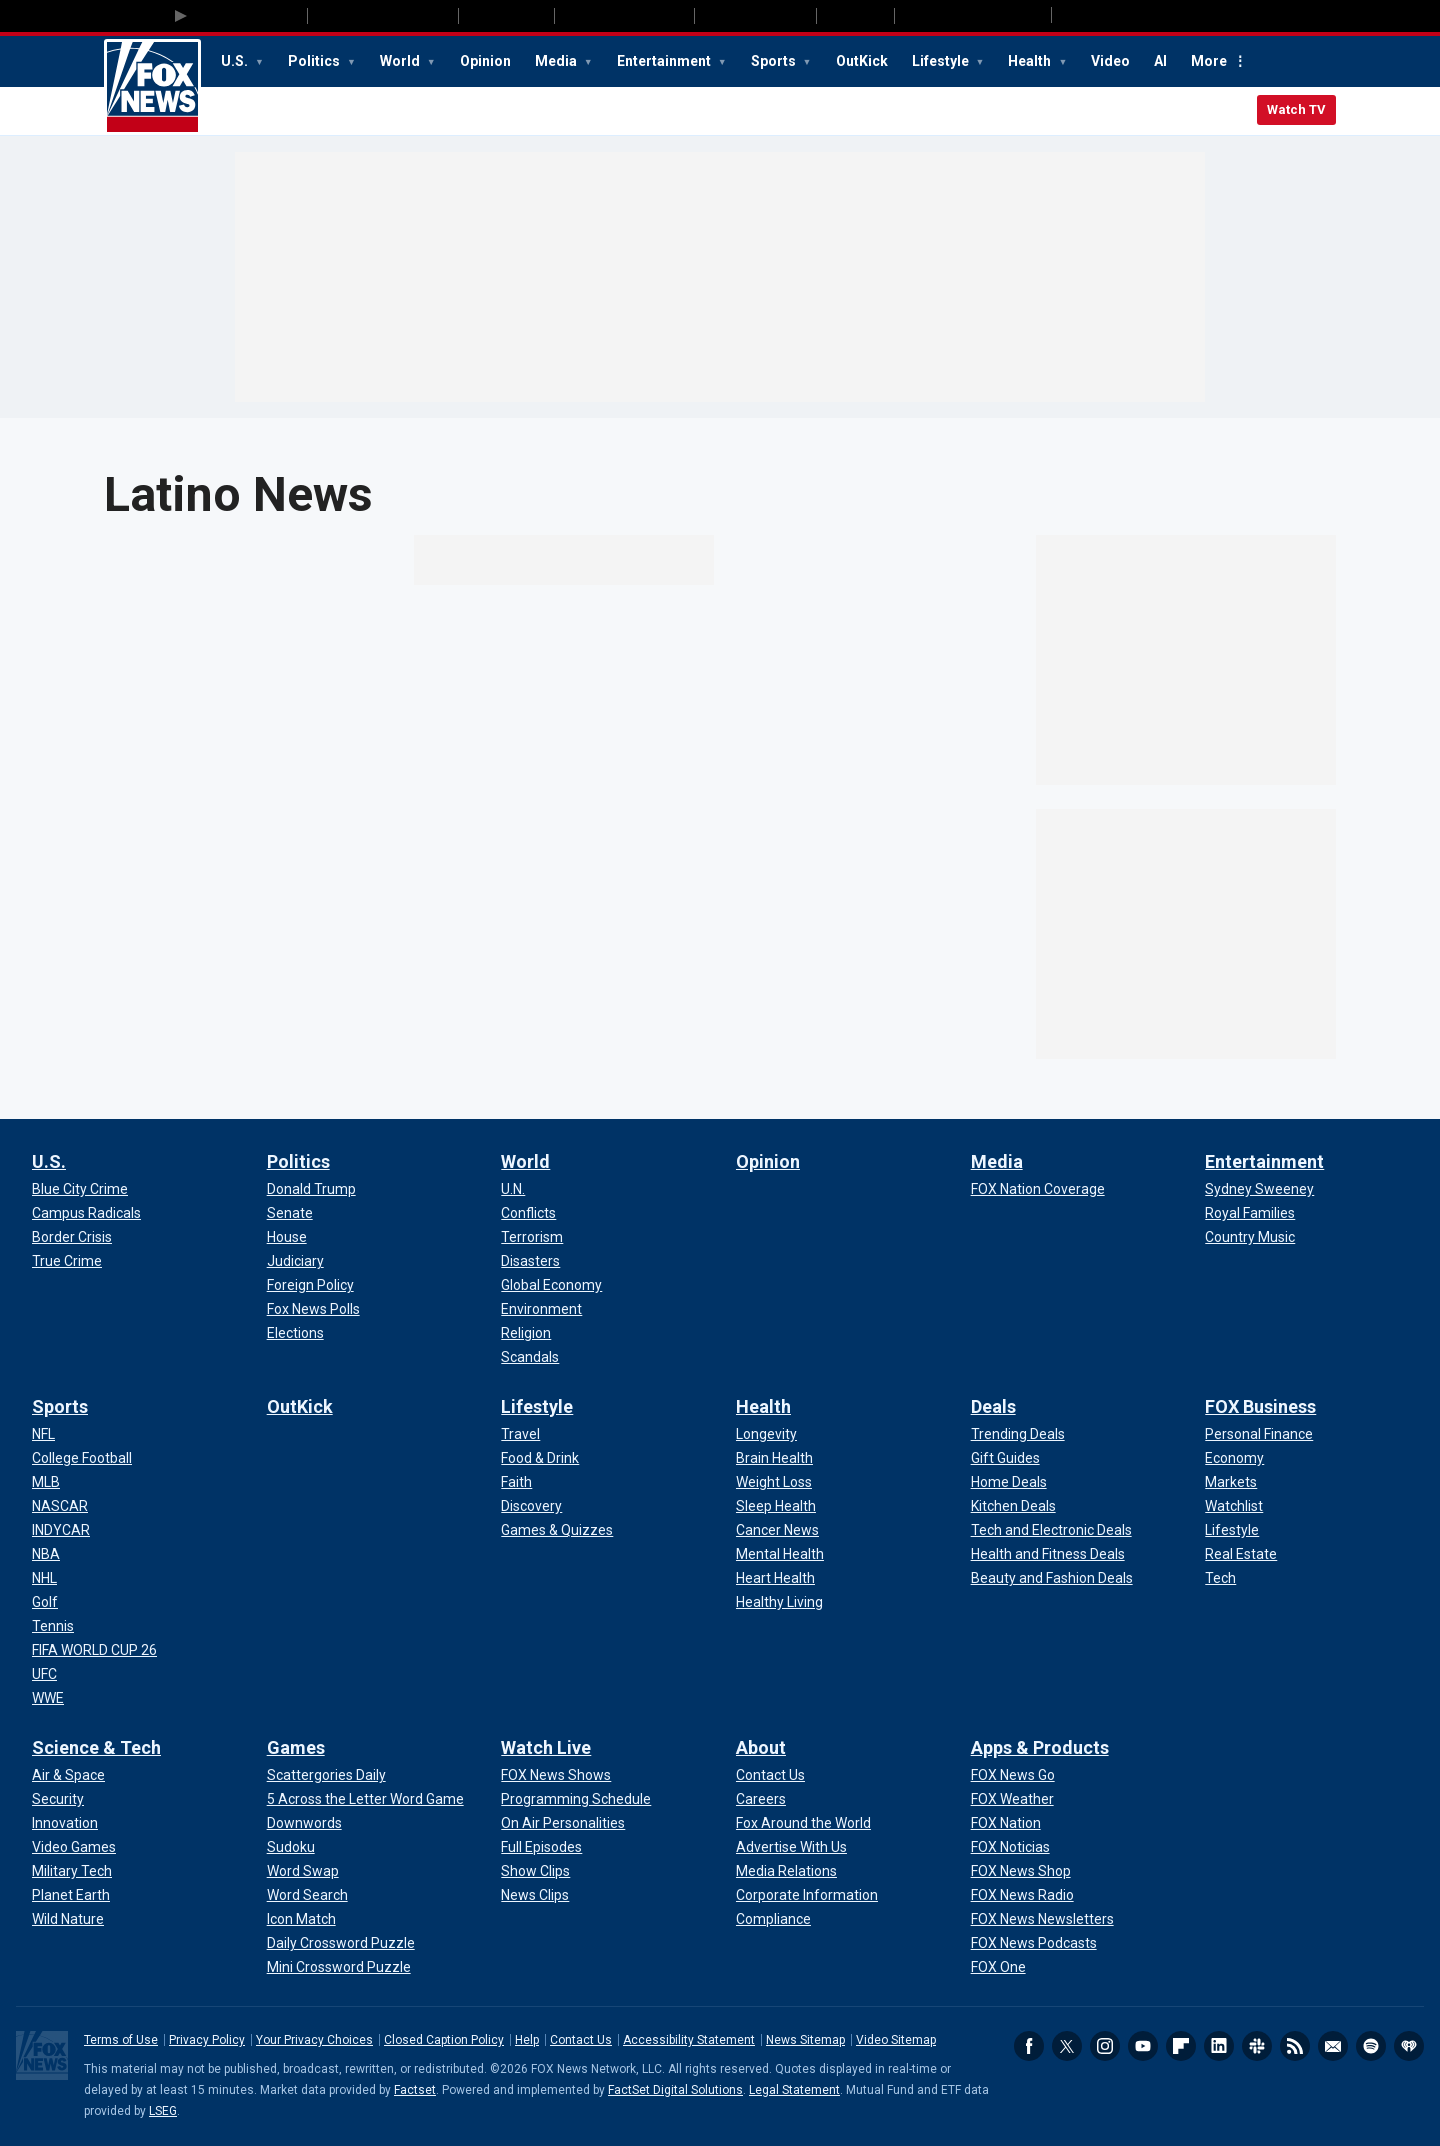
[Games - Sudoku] (291, 1847)
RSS (1295, 2046)
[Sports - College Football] (82, 1458)
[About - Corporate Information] (807, 1895)
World (401, 61)
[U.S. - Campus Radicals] (86, 1213)
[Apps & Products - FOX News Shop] (1021, 1871)
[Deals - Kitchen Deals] (1013, 1506)
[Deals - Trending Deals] (1018, 1434)
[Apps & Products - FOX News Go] (1013, 1775)
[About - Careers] (761, 1799)
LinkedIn (1219, 2046)
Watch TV (1296, 109)
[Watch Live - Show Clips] (535, 1871)
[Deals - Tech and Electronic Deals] (1051, 1530)
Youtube (1143, 2046)
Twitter (1067, 2046)
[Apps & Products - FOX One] (998, 1967)
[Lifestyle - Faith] (516, 1482)
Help (527, 2040)
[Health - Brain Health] (774, 1458)
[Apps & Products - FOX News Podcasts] (1034, 1943)
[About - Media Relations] (786, 1871)
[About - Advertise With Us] (791, 1847)
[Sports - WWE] (48, 1698)
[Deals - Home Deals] (1009, 1482)
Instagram (1105, 2046)
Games (296, 1747)
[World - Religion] (526, 1333)
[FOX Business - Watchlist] (1234, 1506)
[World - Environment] (541, 1309)
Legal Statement (794, 2090)
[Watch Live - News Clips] (535, 1895)
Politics (315, 61)
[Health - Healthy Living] (779, 1602)
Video (1110, 61)
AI (1160, 61)
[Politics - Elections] (295, 1333)
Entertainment (665, 61)
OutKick (862, 61)
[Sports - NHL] (44, 1578)
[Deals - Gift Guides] (1005, 1458)
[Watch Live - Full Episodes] (541, 1847)
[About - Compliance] (773, 1919)
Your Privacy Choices (314, 2040)
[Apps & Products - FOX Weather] (1012, 1799)
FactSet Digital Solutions (675, 2090)
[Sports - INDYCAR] (61, 1530)
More (1209, 61)
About (761, 1747)
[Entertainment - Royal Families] (1250, 1213)
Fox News (152, 87)
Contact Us (581, 2040)
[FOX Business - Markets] (1231, 1482)
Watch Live (546, 1747)
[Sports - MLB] (46, 1482)
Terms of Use (121, 2040)
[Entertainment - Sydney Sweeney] (1259, 1189)
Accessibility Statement (689, 2040)
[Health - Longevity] (766, 1434)
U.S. (236, 61)
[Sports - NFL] (43, 1434)
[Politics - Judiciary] (295, 1261)
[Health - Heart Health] (775, 1578)
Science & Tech (96, 1747)
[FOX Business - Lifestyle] (1232, 1530)
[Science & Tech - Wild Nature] (68, 1919)
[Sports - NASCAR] (60, 1506)
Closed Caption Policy (444, 2040)
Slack (1257, 2046)
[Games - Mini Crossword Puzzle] (339, 1967)
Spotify (1371, 2046)
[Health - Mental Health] (780, 1554)
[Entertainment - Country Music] (1250, 1237)
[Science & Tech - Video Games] (74, 1847)
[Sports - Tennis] (53, 1626)
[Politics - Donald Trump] (311, 1189)
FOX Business (1260, 1406)
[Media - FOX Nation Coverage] (1038, 1189)
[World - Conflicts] (528, 1213)
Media (557, 61)
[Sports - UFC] (44, 1674)
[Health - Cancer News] (777, 1530)
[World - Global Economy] (551, 1285)
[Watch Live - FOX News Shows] (556, 1775)
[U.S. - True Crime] (67, 1261)
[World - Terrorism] (532, 1237)
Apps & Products (1040, 1747)
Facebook (1029, 2046)
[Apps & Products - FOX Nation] (1006, 1823)
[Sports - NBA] (46, 1554)
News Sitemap (805, 2040)
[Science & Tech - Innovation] (65, 1823)
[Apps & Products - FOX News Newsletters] (1042, 1919)
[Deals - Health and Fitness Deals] (1048, 1554)
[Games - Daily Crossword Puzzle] (341, 1943)
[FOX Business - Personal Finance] (1259, 1434)
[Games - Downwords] (304, 1823)
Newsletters (1333, 2046)
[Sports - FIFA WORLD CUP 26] (94, 1650)
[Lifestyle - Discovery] (531, 1506)
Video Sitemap (896, 2040)
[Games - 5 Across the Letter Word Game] (365, 1799)
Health (1031, 61)
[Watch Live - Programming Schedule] (576, 1799)
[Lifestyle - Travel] (520, 1434)
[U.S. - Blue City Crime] (80, 1189)
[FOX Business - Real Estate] (1241, 1554)
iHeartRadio (1409, 2046)
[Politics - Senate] (290, 1213)
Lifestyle (942, 61)
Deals (993, 1406)
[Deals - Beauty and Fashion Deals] (1052, 1578)
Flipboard (1181, 2046)
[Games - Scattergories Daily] (326, 1775)
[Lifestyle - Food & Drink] (540, 1458)
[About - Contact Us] (770, 1775)
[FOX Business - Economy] (1234, 1458)
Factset (415, 2090)
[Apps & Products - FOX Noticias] (1010, 1847)
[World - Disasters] (530, 1261)
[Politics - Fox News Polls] (313, 1309)
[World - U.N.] (513, 1189)
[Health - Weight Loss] (774, 1482)
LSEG (163, 2111)
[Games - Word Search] (307, 1895)
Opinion (485, 61)
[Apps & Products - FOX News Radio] (1022, 1895)
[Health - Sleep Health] (776, 1506)
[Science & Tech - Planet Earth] (71, 1895)
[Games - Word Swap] (303, 1871)
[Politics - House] (287, 1237)
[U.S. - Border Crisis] (72, 1237)
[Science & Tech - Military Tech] (72, 1871)
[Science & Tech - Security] (58, 1799)
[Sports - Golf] (45, 1602)
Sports (775, 61)
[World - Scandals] (530, 1357)
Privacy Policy (207, 2040)
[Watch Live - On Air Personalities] (563, 1823)
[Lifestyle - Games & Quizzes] (557, 1530)
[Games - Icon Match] (301, 1919)
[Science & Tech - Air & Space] (68, 1775)
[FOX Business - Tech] (1220, 1578)
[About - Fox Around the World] (803, 1823)
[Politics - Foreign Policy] (310, 1285)
